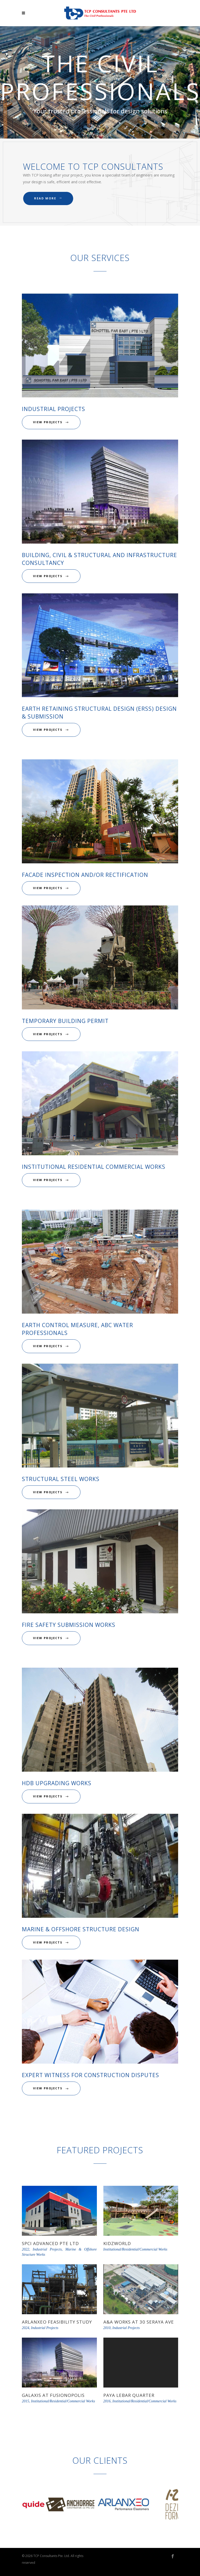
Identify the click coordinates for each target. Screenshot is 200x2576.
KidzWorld (117, 2243)
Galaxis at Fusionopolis (53, 2395)
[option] (48, 2505)
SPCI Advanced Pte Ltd (50, 2243)
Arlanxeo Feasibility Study (57, 2322)
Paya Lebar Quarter (128, 2395)
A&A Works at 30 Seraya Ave (138, 2322)
